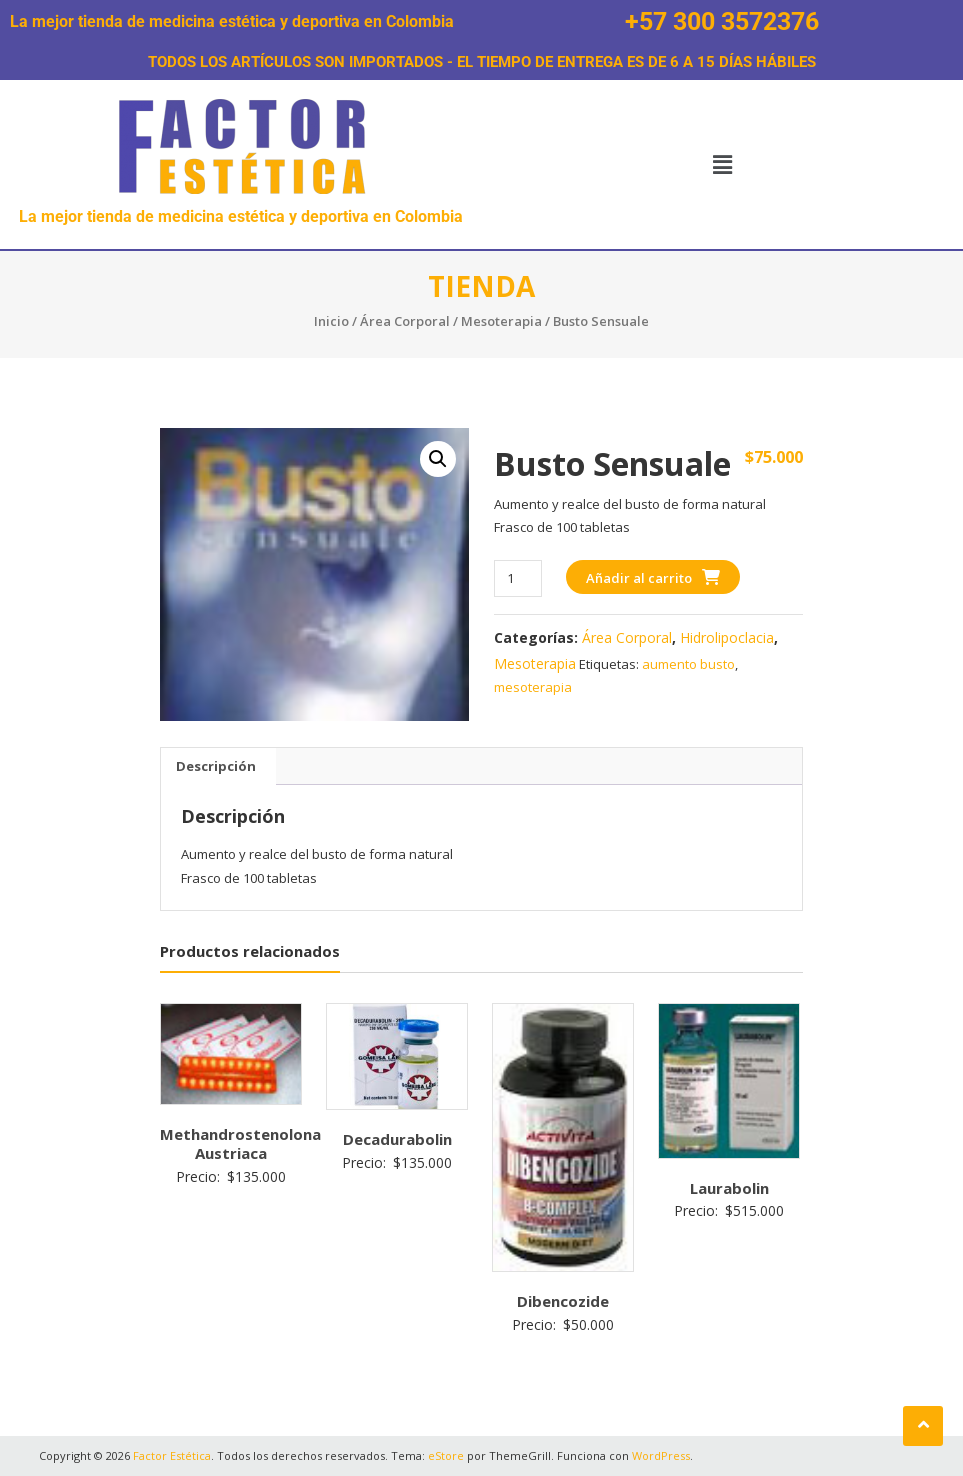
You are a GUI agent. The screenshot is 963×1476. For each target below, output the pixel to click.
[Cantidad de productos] (517, 578)
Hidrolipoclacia (727, 637)
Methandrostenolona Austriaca (240, 1144)
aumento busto (688, 664)
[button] (722, 164)
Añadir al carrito (639, 578)
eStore (446, 1455)
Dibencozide (563, 1301)
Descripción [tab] (216, 766)
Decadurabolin (397, 1139)
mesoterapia (533, 687)
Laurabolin (729, 1188)
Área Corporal (405, 321)
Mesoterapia (501, 321)
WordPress (661, 1455)
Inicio (331, 321)
